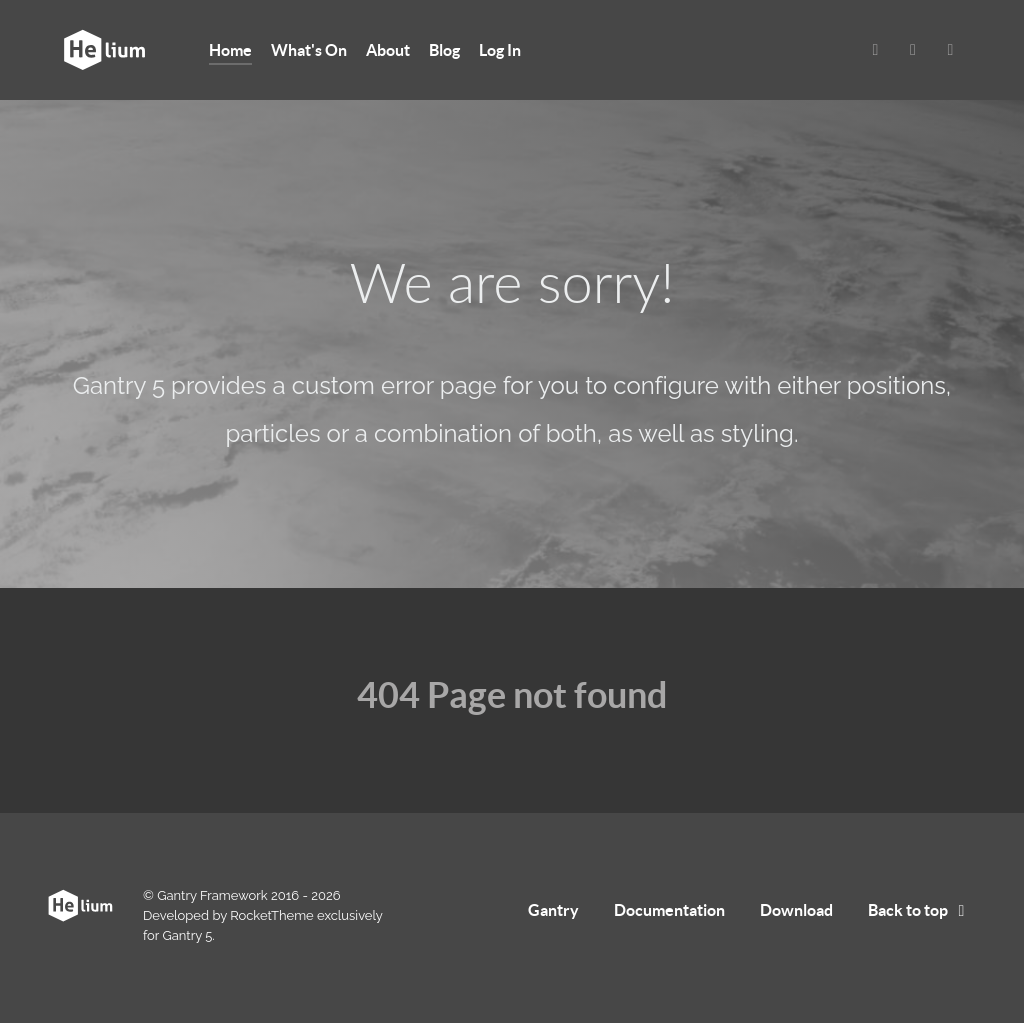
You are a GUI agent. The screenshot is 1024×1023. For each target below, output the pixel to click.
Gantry (553, 910)
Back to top (920, 910)
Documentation (669, 910)
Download (796, 910)
